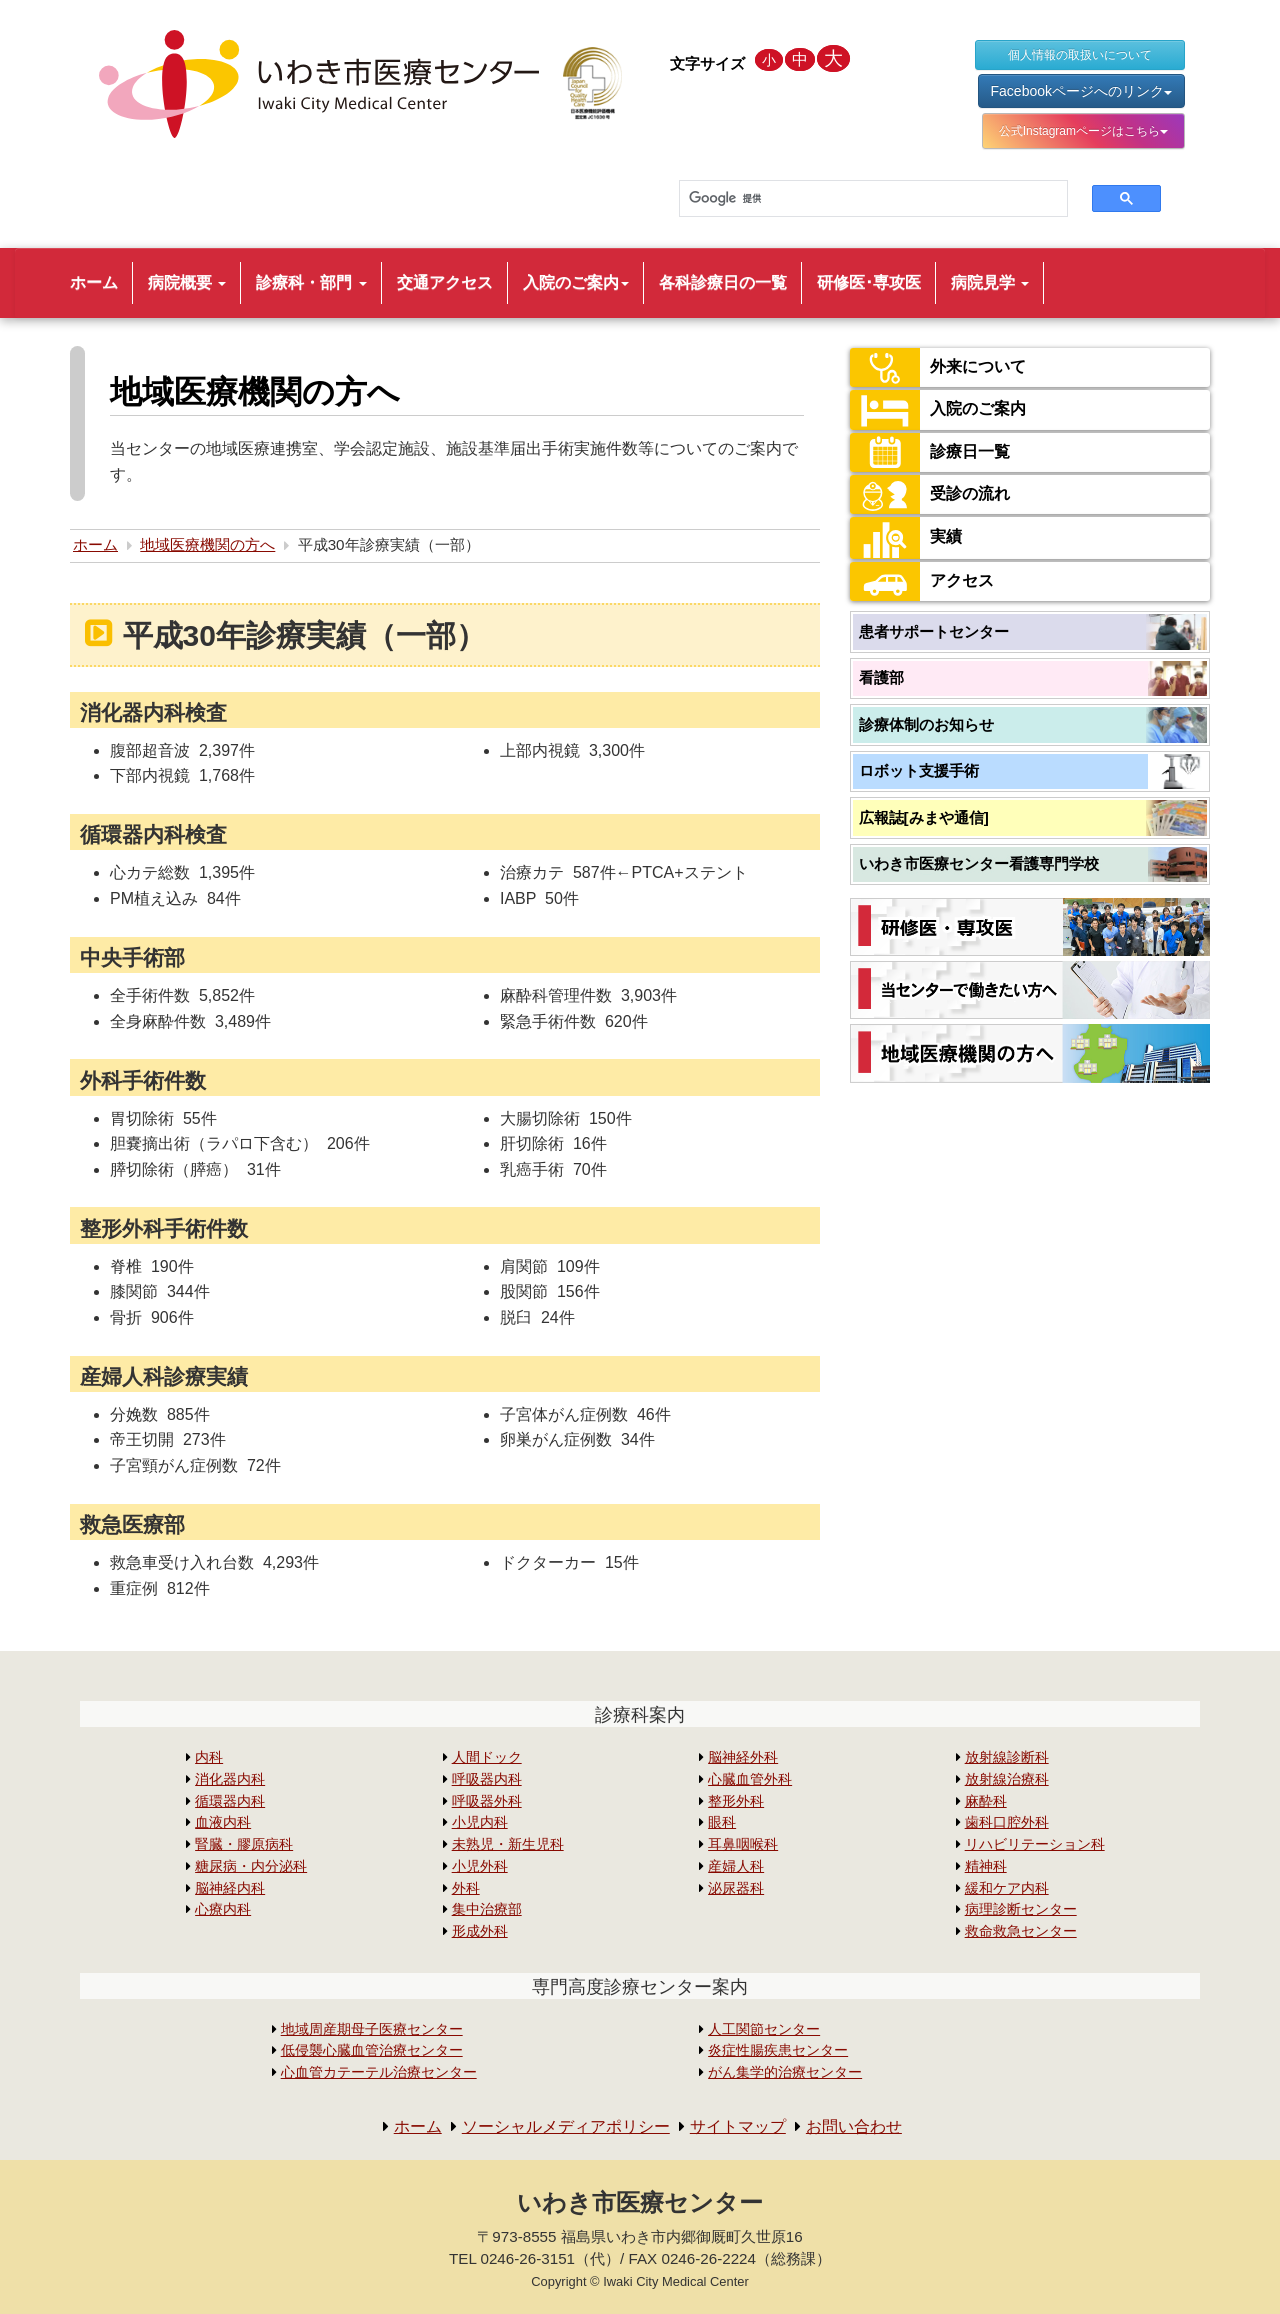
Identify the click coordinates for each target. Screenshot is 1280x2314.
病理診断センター (1021, 1909)
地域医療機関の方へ (207, 544)
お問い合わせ (854, 2126)
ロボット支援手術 (919, 770)
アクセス (922, 581)
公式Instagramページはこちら (1083, 131)
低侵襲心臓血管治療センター (372, 2050)
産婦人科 (736, 1866)
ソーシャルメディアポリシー (566, 2126)
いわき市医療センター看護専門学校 (979, 863)
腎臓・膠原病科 (244, 1844)
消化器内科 (230, 1779)
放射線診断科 (1007, 1757)
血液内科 (223, 1822)
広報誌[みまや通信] (924, 817)
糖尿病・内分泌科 (251, 1866)
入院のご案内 (576, 282)
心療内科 (223, 1909)
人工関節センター (764, 2029)
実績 (906, 538)
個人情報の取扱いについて (1080, 55)
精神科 (986, 1866)
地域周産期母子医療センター (372, 2029)
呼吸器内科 (487, 1779)
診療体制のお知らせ (926, 724)
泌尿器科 (736, 1888)
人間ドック (487, 1757)
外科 (466, 1888)
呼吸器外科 (487, 1801)
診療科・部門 (311, 282)
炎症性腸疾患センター (778, 2050)
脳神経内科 (230, 1888)
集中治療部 (487, 1909)
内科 (209, 1757)
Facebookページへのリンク (1081, 91)
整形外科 (736, 1801)
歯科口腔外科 (1007, 1822)
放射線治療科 (1007, 1779)
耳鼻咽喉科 (743, 1844)
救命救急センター (1021, 1931)
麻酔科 (986, 1801)
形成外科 (480, 1931)
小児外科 (480, 1866)
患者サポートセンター (934, 631)
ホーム (94, 282)
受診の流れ (930, 494)
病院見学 (990, 282)
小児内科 (480, 1822)
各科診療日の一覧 (723, 282)
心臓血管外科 (750, 1779)
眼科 (722, 1822)
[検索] (861, 199)
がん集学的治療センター (785, 2072)
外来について (938, 367)
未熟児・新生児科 (508, 1844)
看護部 (881, 677)
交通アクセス (445, 282)
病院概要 (187, 282)
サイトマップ (738, 2126)
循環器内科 (230, 1801)
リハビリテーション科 (1035, 1844)
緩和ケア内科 (1007, 1888)
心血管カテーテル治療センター (379, 2072)
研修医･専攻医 (869, 282)
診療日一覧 (930, 452)
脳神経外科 (743, 1757)
